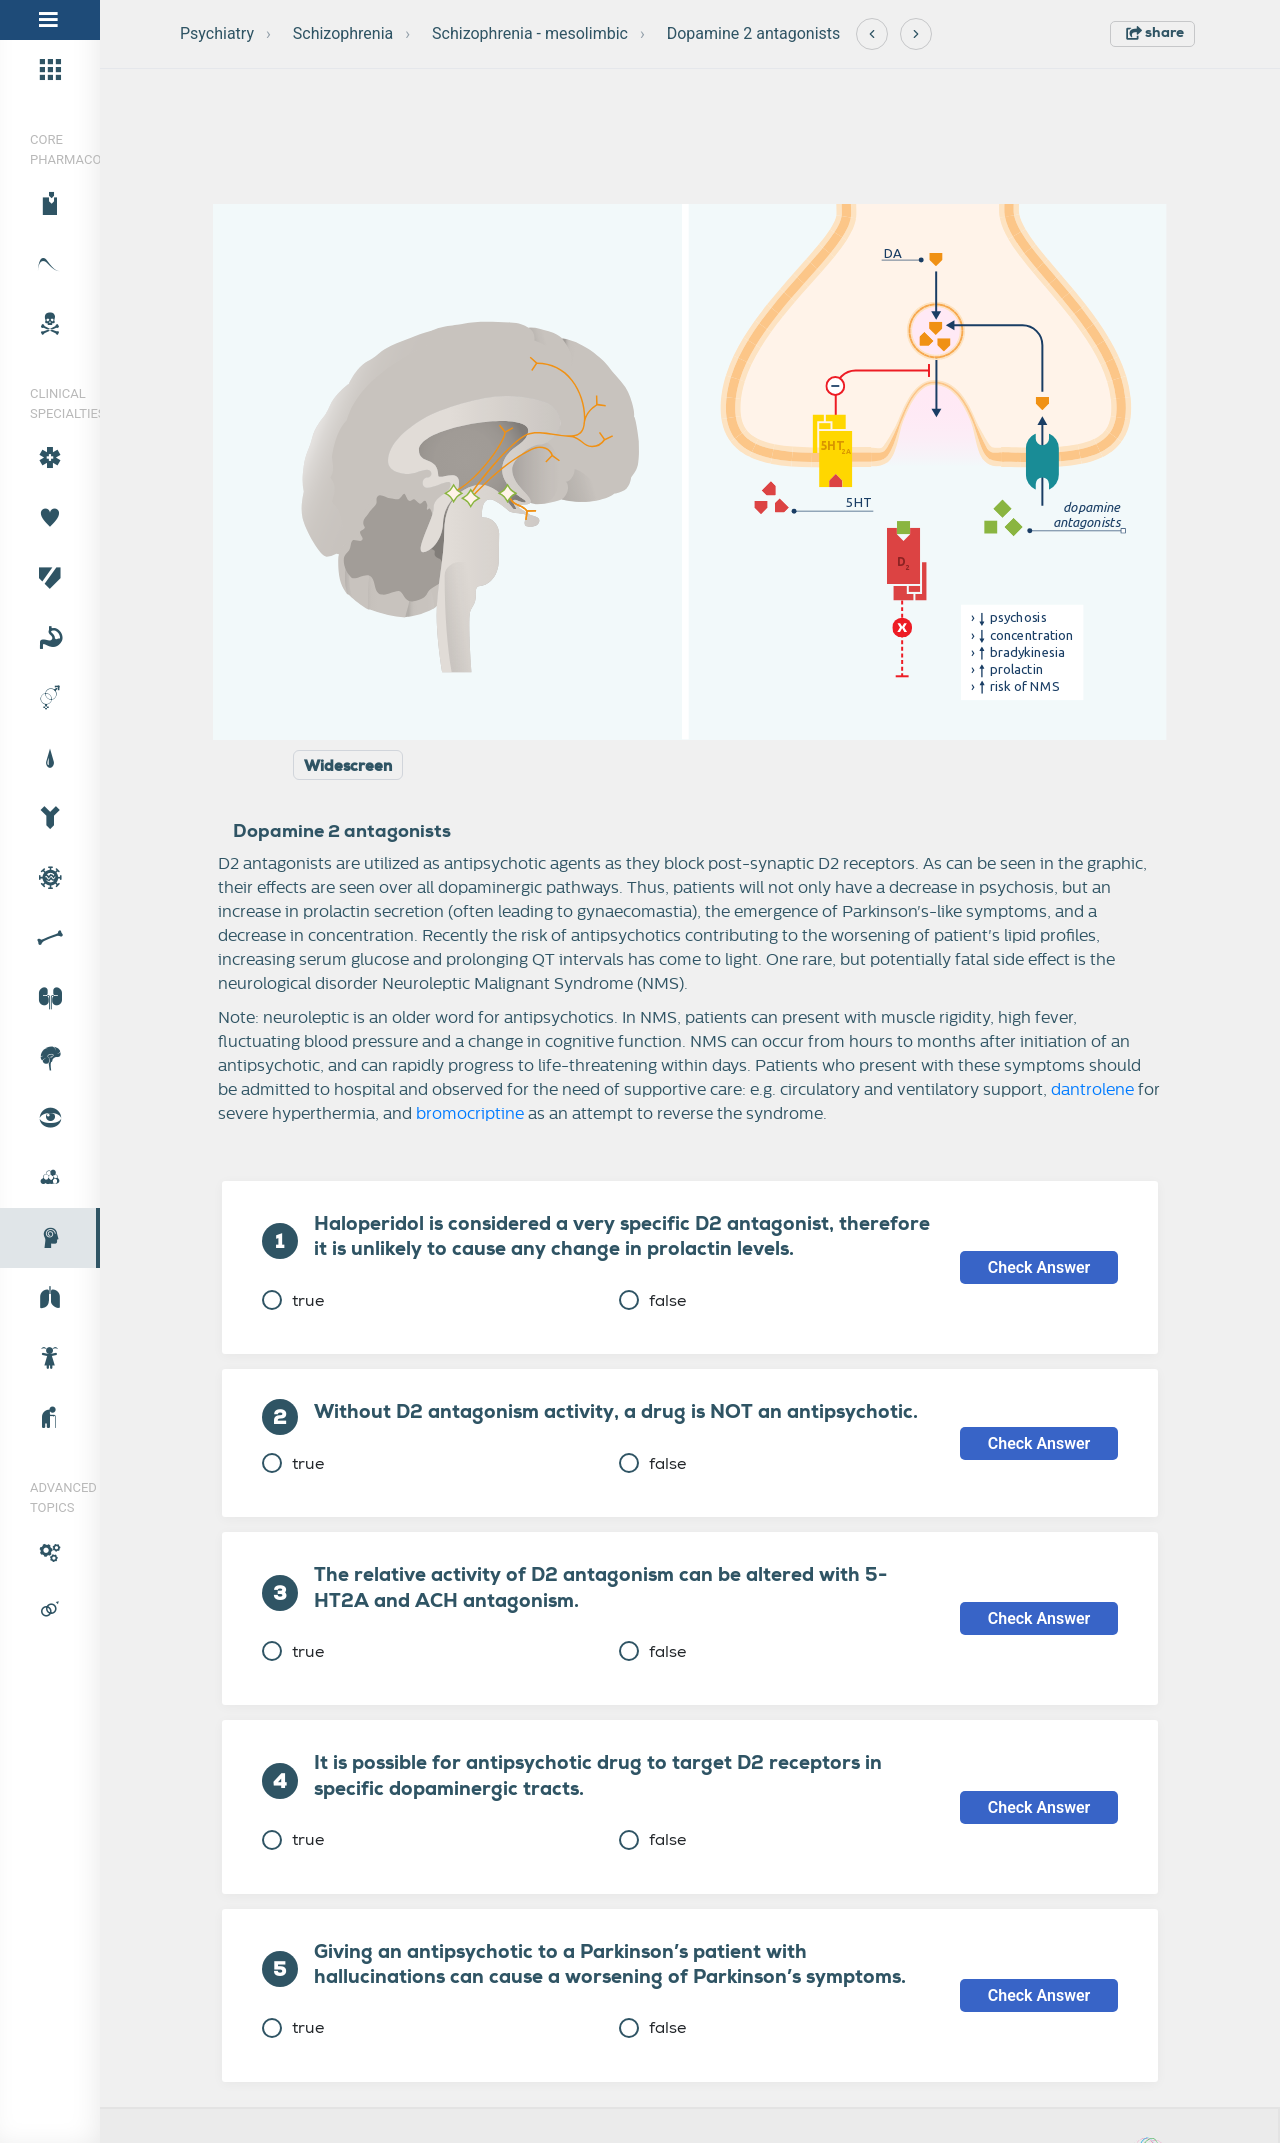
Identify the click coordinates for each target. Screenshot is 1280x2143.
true (293, 1300)
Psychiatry (217, 33)
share (1155, 32)
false (652, 1300)
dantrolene (1092, 1090)
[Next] (916, 34)
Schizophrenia (343, 33)
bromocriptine (470, 1114)
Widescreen (348, 766)
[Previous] (872, 34)
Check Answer (1039, 1267)
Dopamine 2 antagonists (754, 33)
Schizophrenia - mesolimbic (530, 33)
